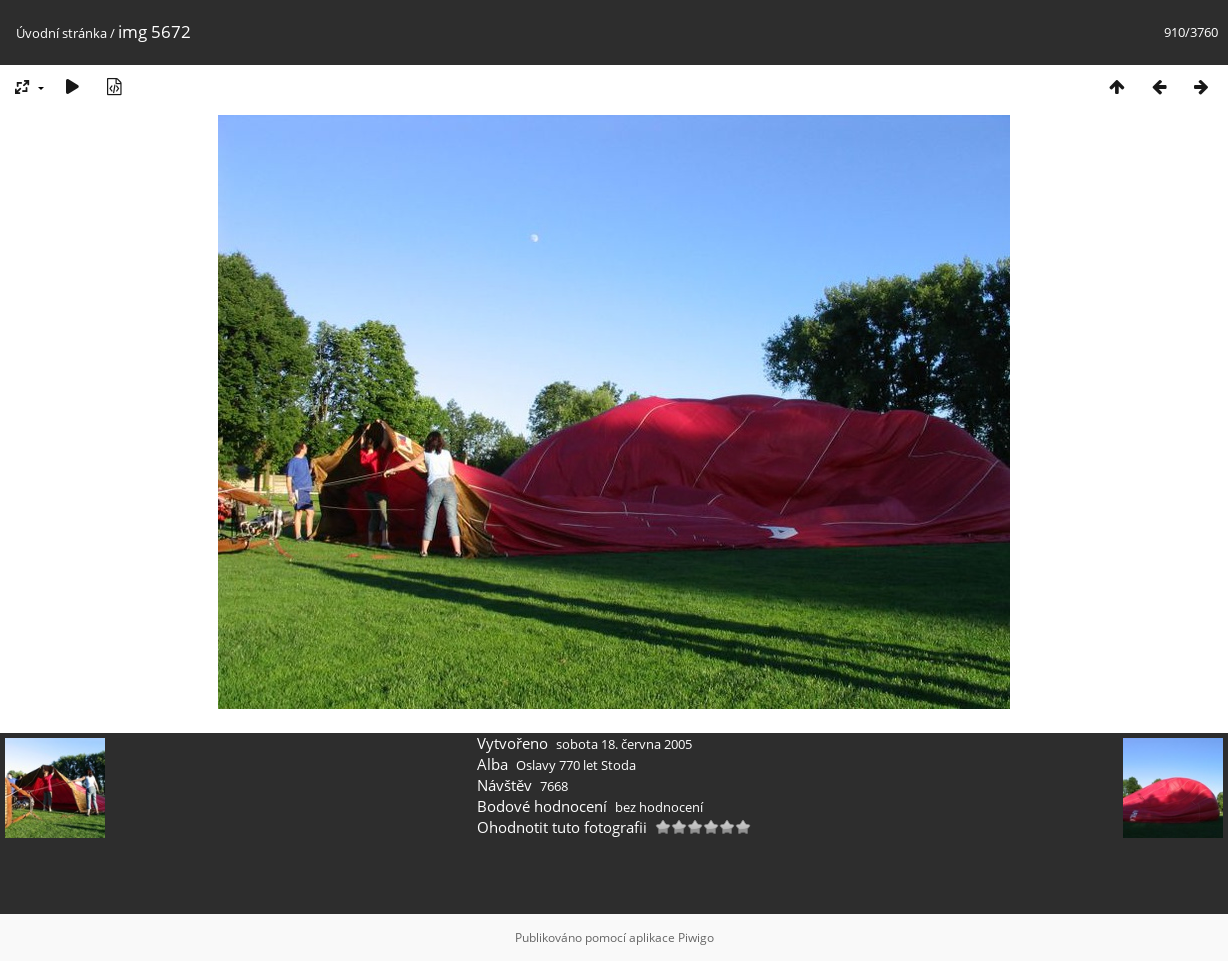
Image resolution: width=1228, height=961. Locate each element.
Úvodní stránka (61, 33)
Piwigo (696, 937)
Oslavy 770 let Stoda (576, 765)
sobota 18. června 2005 (624, 744)
